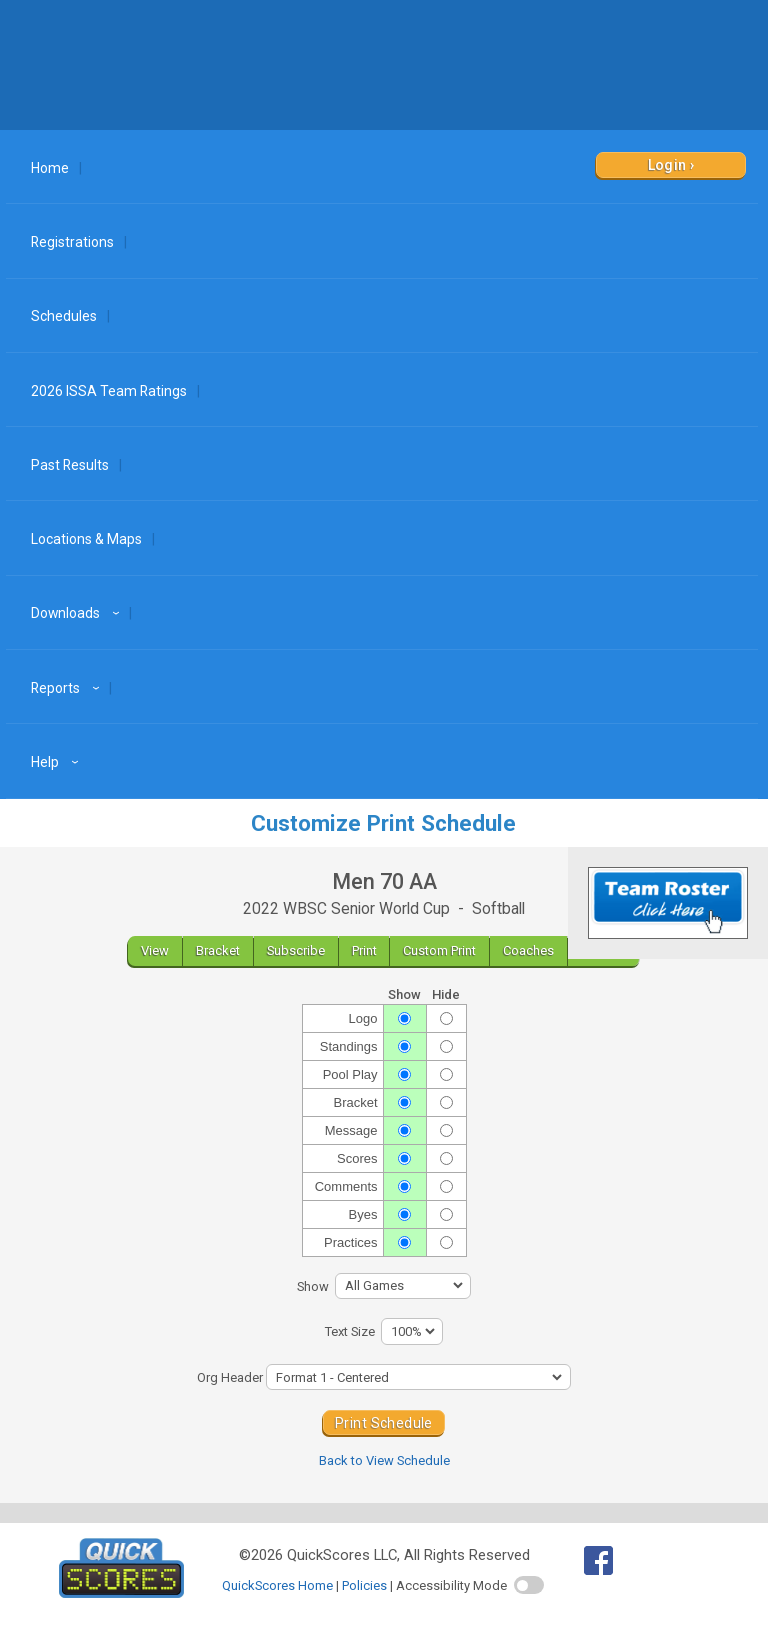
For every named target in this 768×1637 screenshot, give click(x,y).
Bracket (218, 950)
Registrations (72, 242)
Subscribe (296, 950)
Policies (364, 1585)
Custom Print (439, 950)
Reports (68, 688)
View (155, 950)
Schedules (64, 316)
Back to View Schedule (384, 1460)
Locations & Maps (86, 539)
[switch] (529, 1585)
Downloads (78, 613)
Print (364, 950)
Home (50, 168)
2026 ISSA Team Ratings (109, 391)
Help (57, 762)
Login (667, 165)
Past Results (70, 465)
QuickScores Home (277, 1585)
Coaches (528, 950)
